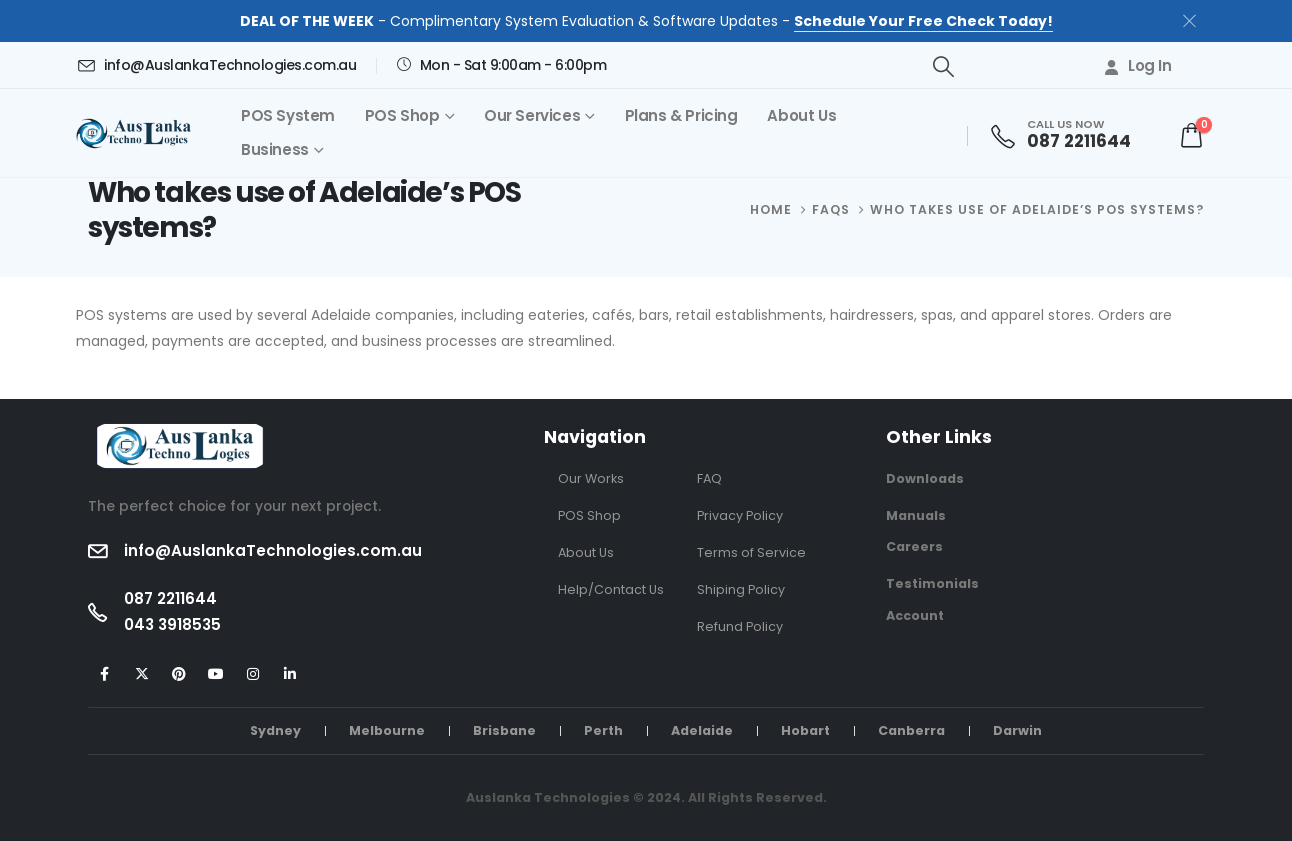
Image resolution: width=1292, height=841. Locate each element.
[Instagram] (252, 674)
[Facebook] (104, 674)
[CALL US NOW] (1067, 135)
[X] (141, 674)
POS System (288, 115)
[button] (943, 67)
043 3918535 (172, 624)
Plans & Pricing (681, 115)
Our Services (532, 115)
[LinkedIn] (289, 674)
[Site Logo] (137, 133)
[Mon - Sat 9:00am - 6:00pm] (500, 65)
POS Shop (402, 115)
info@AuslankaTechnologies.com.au (273, 550)
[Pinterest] (178, 674)
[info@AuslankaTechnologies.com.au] (216, 65)
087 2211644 (170, 598)
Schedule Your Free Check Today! (923, 21)
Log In (1137, 65)
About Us (801, 115)
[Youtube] (215, 674)
